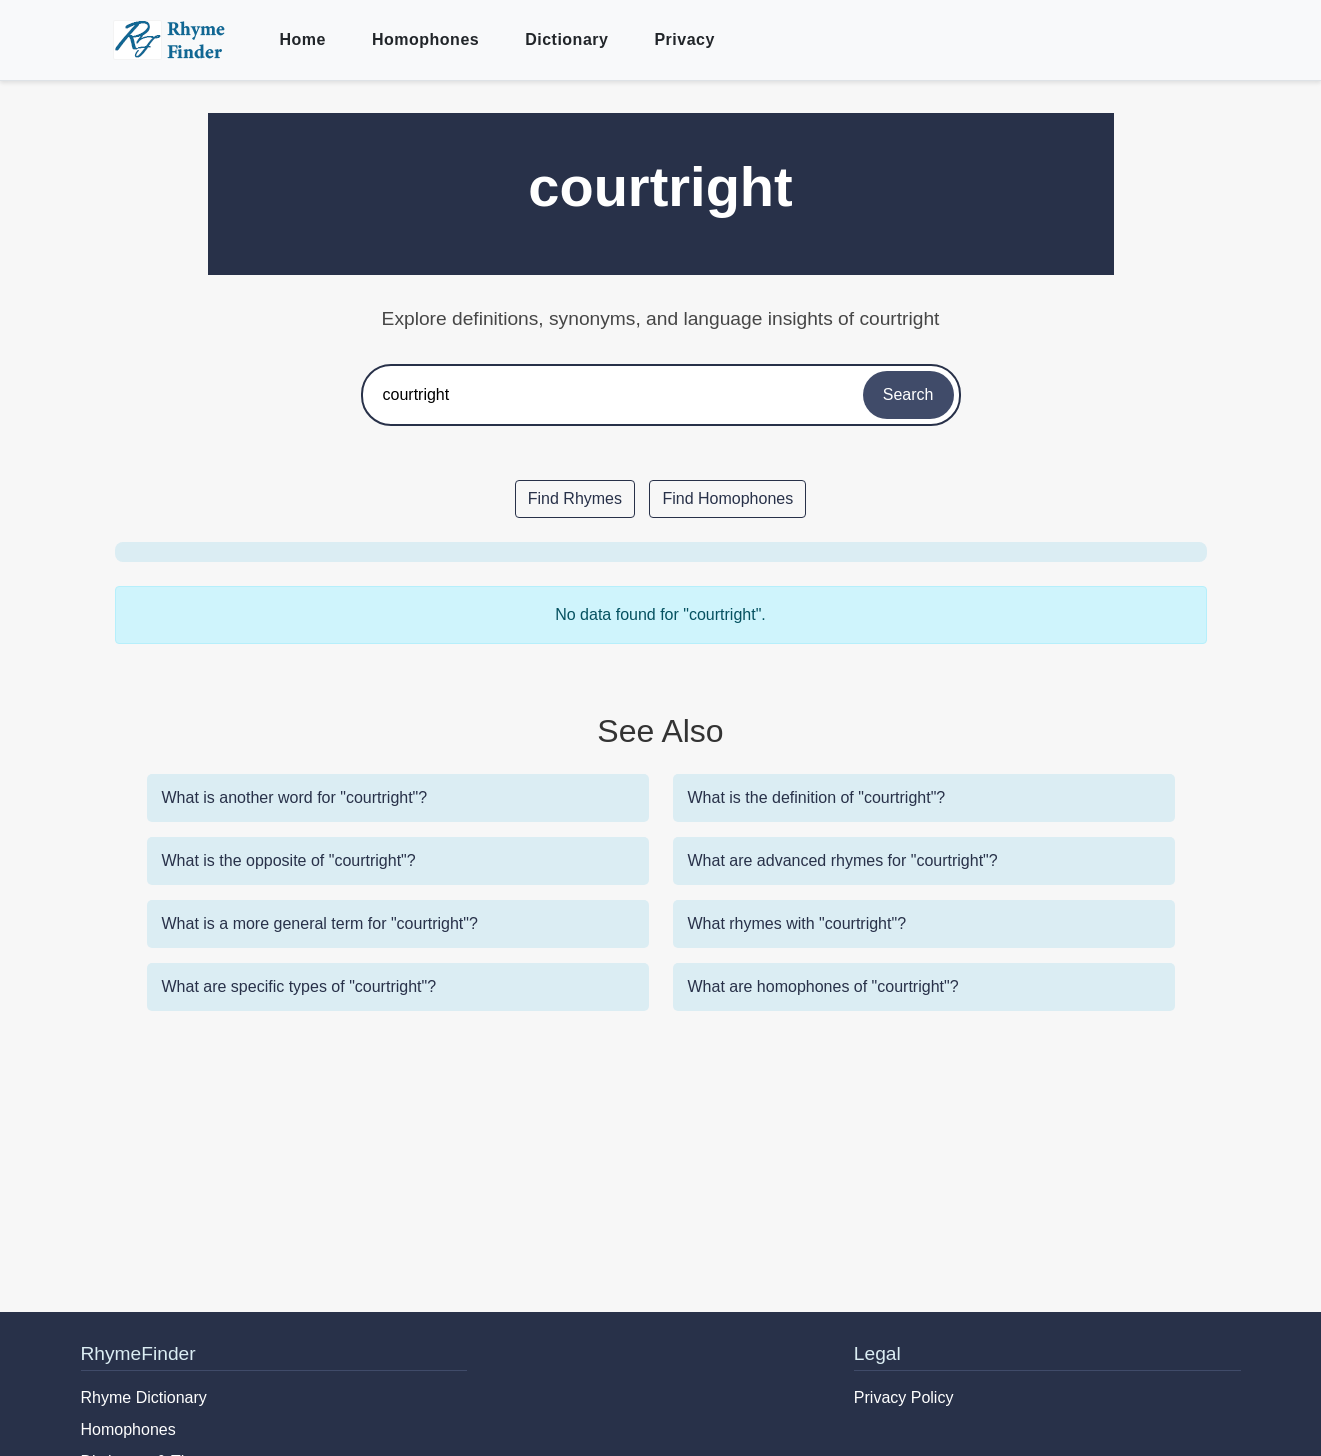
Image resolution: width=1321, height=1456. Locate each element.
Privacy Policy (904, 1397)
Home (303, 39)
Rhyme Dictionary (144, 1397)
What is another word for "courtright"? (295, 797)
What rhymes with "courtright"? (797, 923)
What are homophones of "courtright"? (823, 986)
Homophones (425, 39)
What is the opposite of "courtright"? (289, 860)
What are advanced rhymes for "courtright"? (843, 860)
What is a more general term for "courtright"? (320, 923)
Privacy (684, 39)
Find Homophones (727, 498)
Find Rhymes (575, 498)
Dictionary (566, 39)
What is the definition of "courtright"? (817, 797)
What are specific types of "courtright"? (299, 986)
